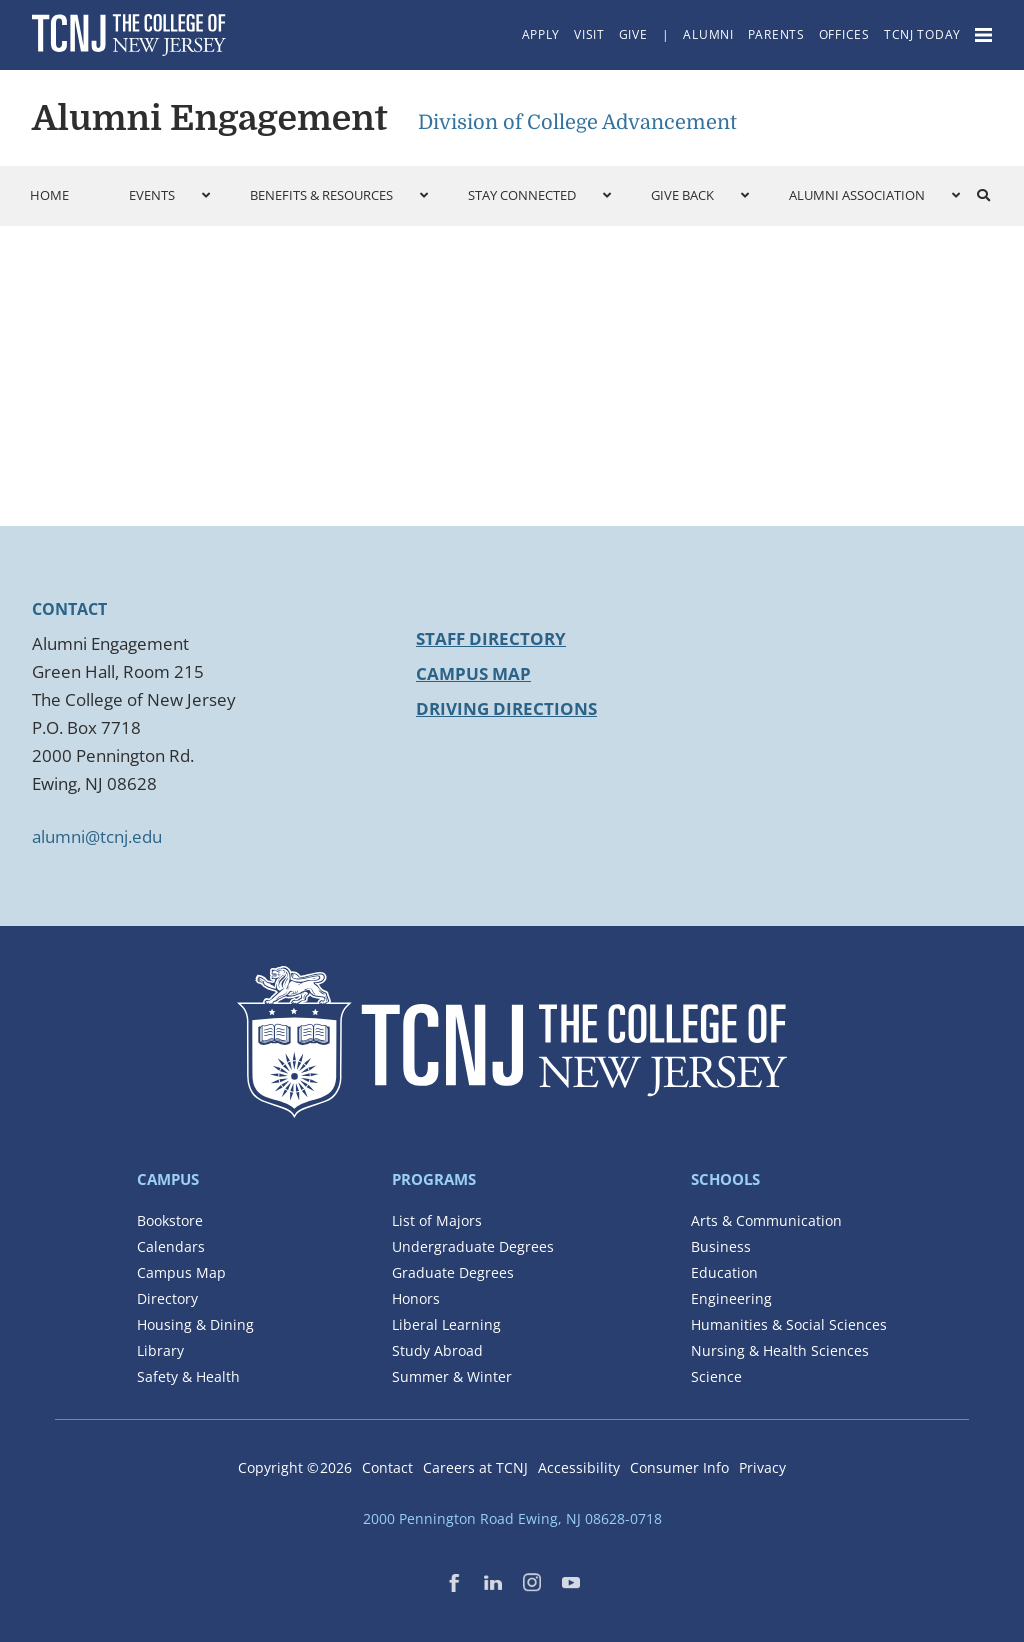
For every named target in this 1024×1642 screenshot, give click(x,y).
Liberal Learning (446, 1324)
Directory (167, 1298)
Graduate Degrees (453, 1272)
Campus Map (473, 673)
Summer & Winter (452, 1376)
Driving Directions (506, 708)
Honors (416, 1298)
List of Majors (437, 1220)
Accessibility (579, 1467)
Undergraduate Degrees (473, 1246)
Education (724, 1272)
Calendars (171, 1246)
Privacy (762, 1467)
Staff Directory (491, 638)
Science (716, 1376)
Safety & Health (188, 1376)
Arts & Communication (766, 1220)
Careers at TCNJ (475, 1467)
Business (721, 1246)
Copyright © (295, 1467)
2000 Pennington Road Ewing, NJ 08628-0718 (512, 1518)
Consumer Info (679, 1467)
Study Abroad (437, 1350)
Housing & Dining (195, 1324)
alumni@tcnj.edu (97, 836)
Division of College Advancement (577, 122)
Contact (387, 1467)
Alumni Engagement (210, 118)
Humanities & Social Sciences (789, 1324)
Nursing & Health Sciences (780, 1350)
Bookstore (170, 1220)
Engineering (731, 1298)
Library (160, 1350)
